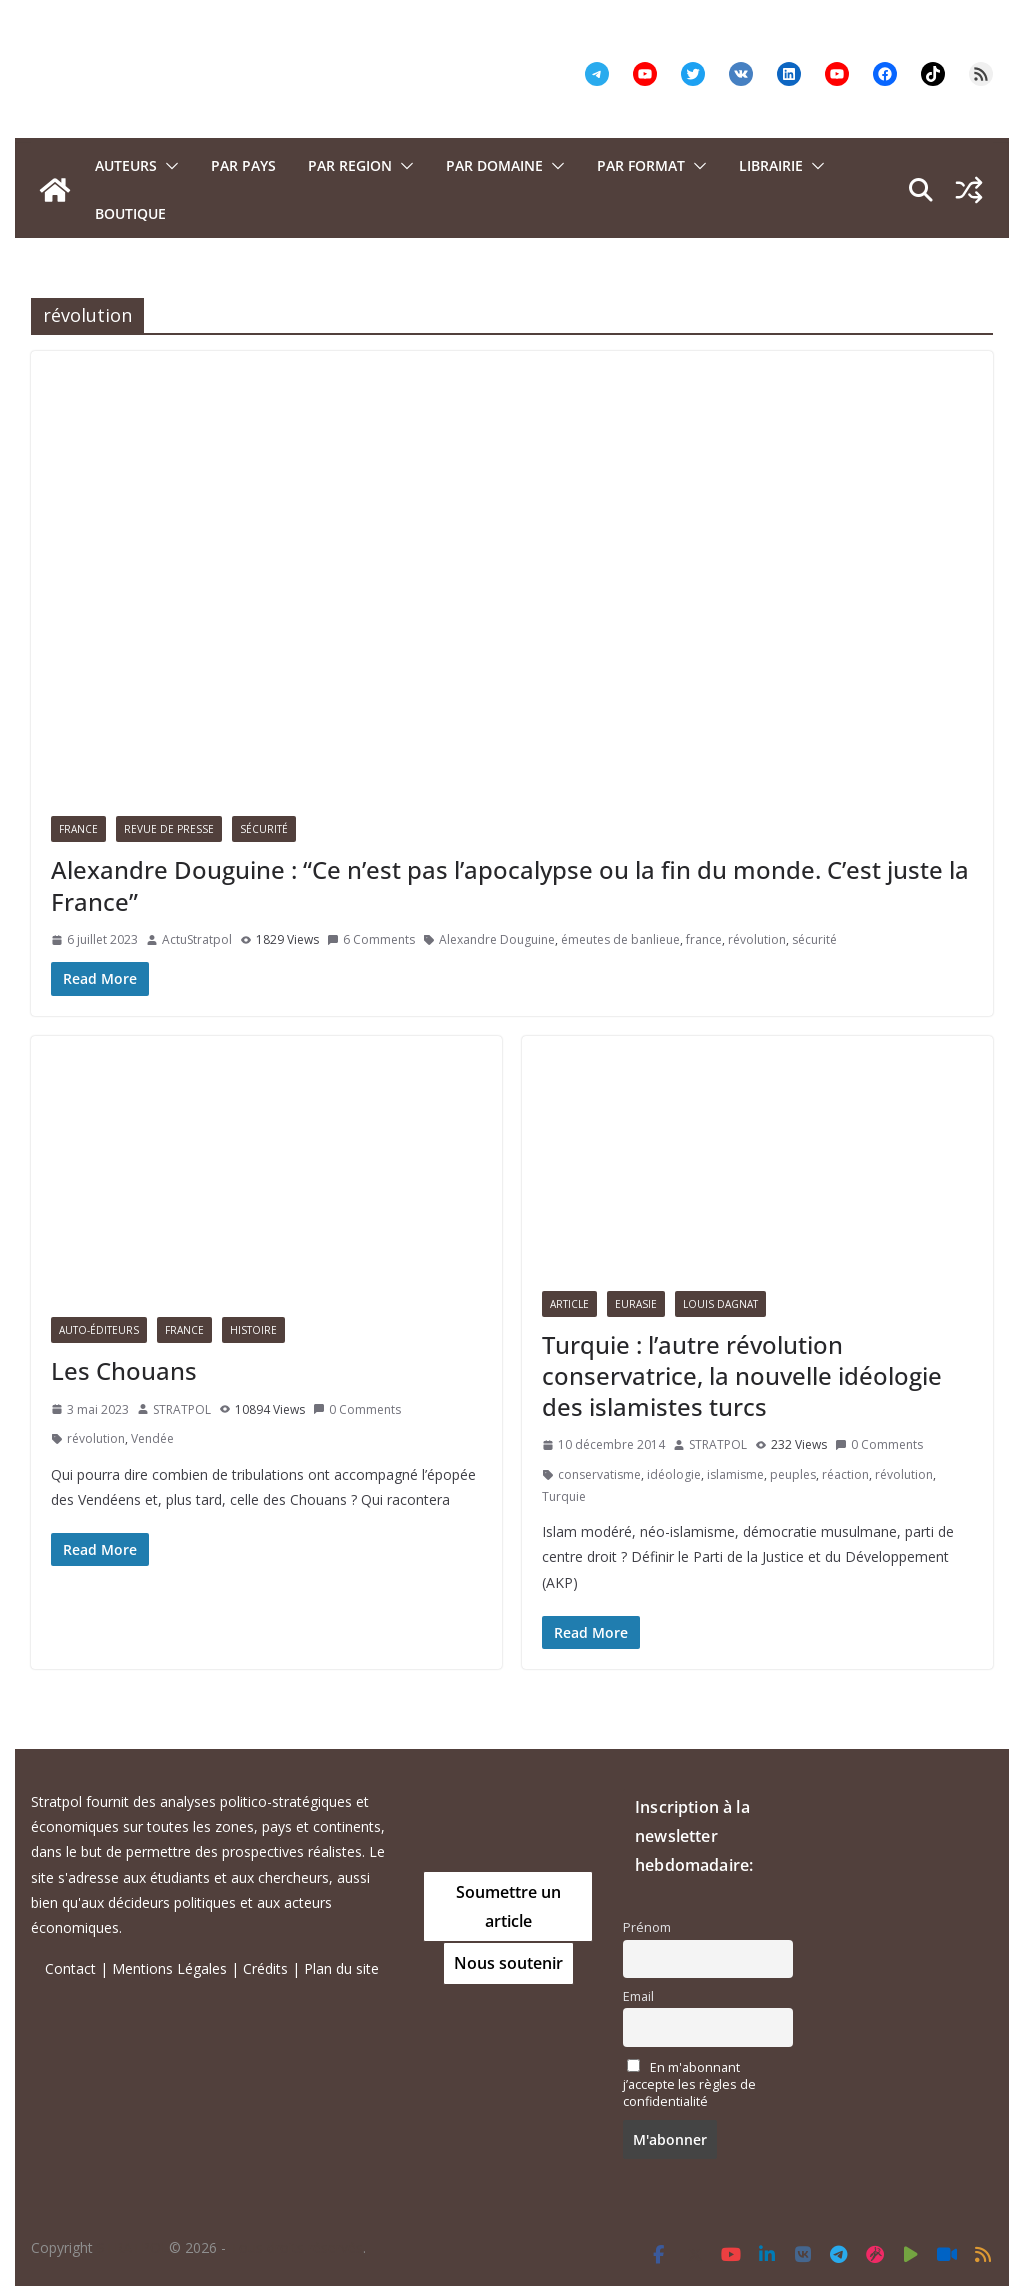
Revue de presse (169, 829)
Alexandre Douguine (497, 939)
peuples (793, 1474)
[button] (168, 166)
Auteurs (126, 165)
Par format (641, 165)
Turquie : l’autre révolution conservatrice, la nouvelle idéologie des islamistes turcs (742, 1375)
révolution (757, 939)
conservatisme (599, 1474)
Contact (70, 1968)
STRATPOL (182, 1409)
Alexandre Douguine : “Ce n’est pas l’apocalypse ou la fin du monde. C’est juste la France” (510, 885)
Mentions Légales (169, 1968)
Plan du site (341, 1968)
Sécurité (264, 829)
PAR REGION (350, 165)
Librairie (771, 165)
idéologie (674, 1474)
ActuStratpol (197, 939)
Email (638, 1996)
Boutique (130, 213)
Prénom (647, 1927)
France (78, 829)
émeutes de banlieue (620, 939)
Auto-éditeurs (99, 1330)
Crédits (265, 1968)
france (704, 939)
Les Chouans (124, 1370)
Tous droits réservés (296, 2247)
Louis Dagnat (720, 1304)
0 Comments (357, 1409)
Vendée (152, 1438)
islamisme (735, 1474)
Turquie (564, 1496)
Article (569, 1304)
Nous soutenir (508, 1963)
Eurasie (636, 1304)
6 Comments (371, 939)
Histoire (253, 1330)
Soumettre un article (508, 1906)
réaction (845, 1474)
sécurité (814, 939)
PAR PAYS (243, 165)
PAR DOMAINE (494, 165)
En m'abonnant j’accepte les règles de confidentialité (689, 2084)
